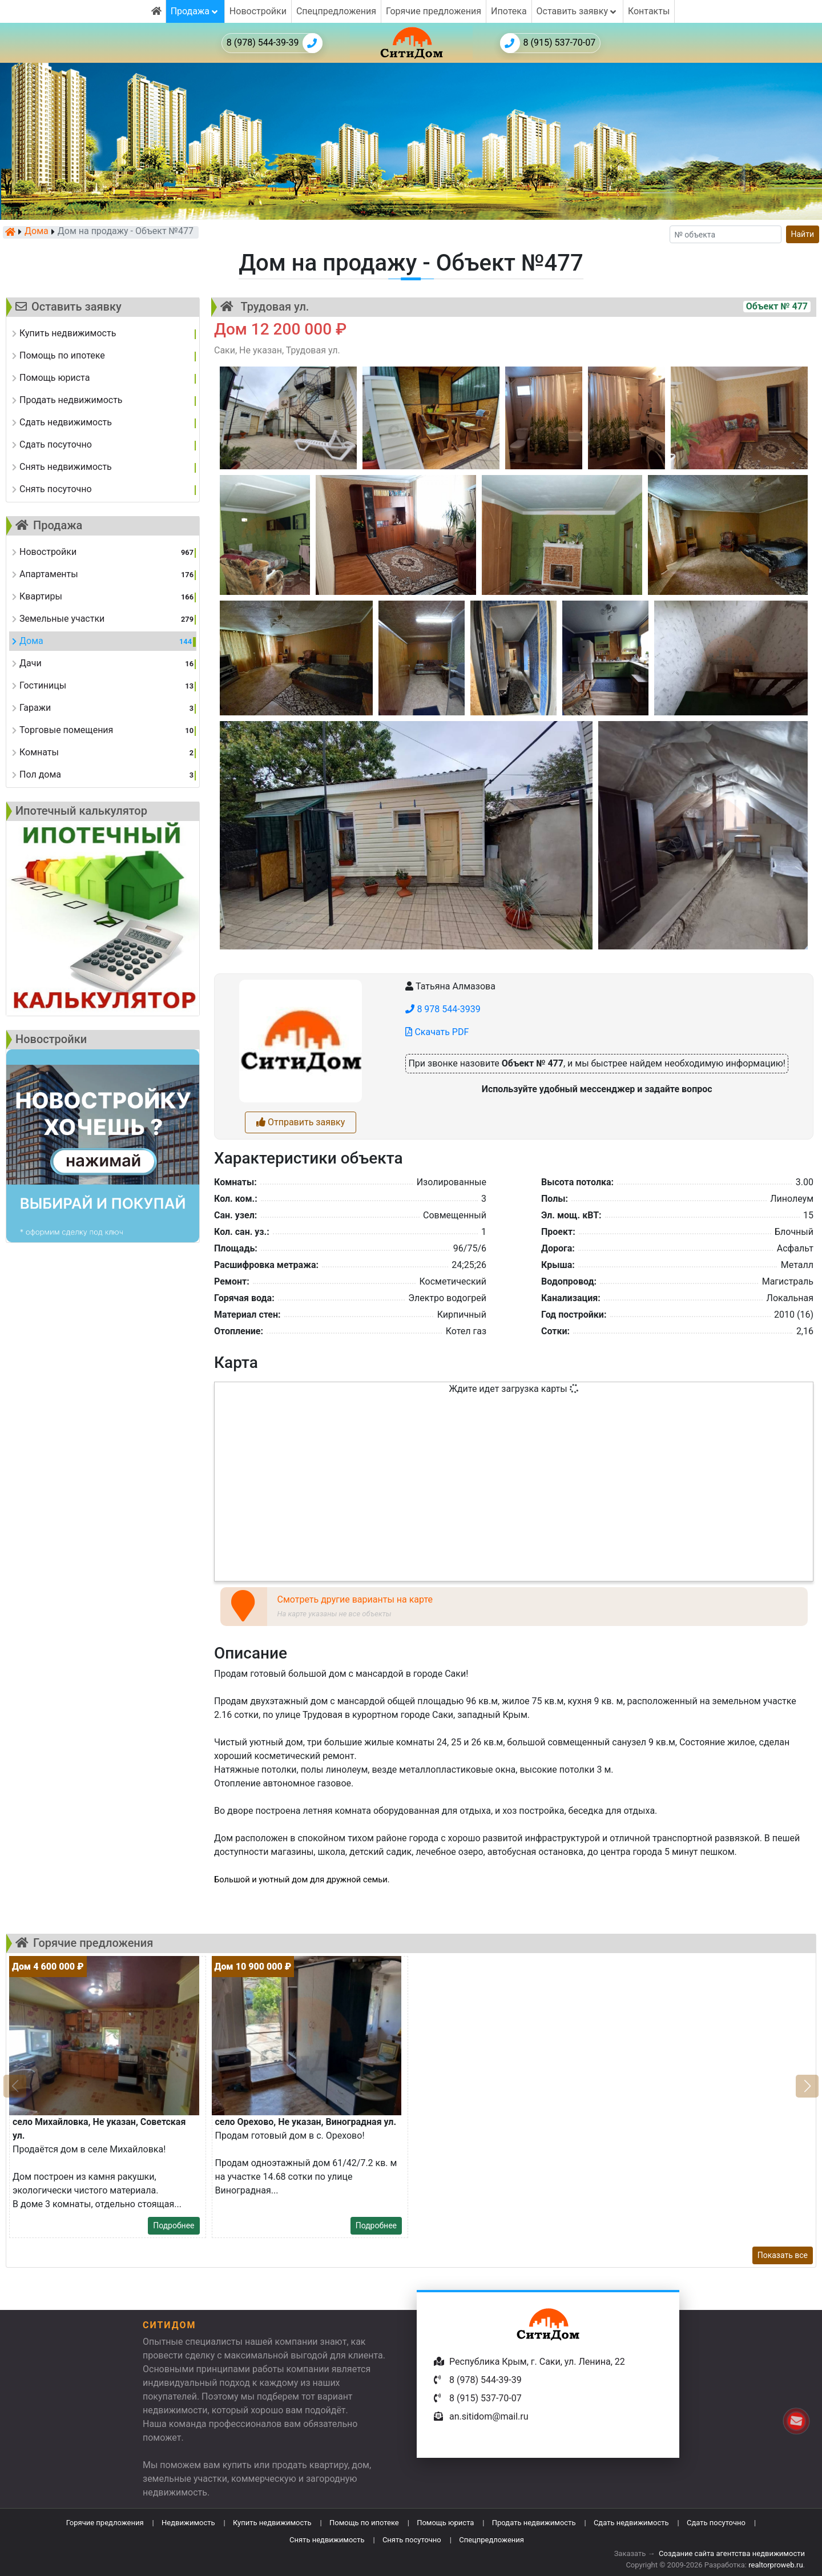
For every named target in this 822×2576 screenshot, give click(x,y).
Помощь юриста (445, 2522)
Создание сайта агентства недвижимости (732, 2553)
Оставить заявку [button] (577, 11)
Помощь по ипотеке (364, 2522)
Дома (37, 231)
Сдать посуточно (716, 2522)
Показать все (782, 2255)
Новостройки (258, 11)
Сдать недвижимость (631, 2522)
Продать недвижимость (534, 2522)
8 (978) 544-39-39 (275, 43)
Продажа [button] (195, 11)
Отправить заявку (300, 1122)
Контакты (649, 11)
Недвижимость (188, 2522)
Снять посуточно (411, 2539)
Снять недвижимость (326, 2539)
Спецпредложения (336, 11)
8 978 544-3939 (442, 1009)
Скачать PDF (437, 1032)
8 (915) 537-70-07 (548, 43)
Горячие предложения (433, 11)
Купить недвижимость (272, 2522)
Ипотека (509, 11)
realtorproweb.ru (775, 2565)
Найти (803, 234)
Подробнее (173, 2225)
